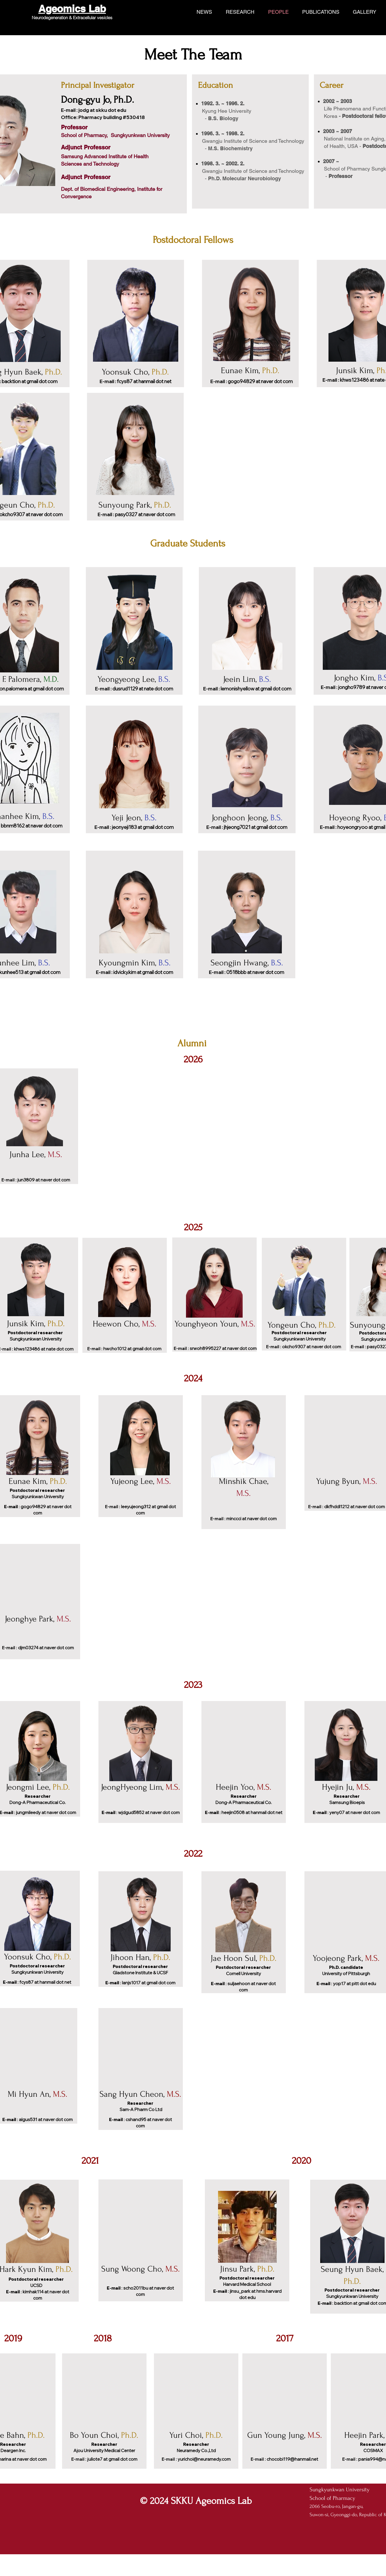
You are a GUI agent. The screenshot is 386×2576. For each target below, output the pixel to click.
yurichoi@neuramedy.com (204, 2459)
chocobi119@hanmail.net (292, 2459)
